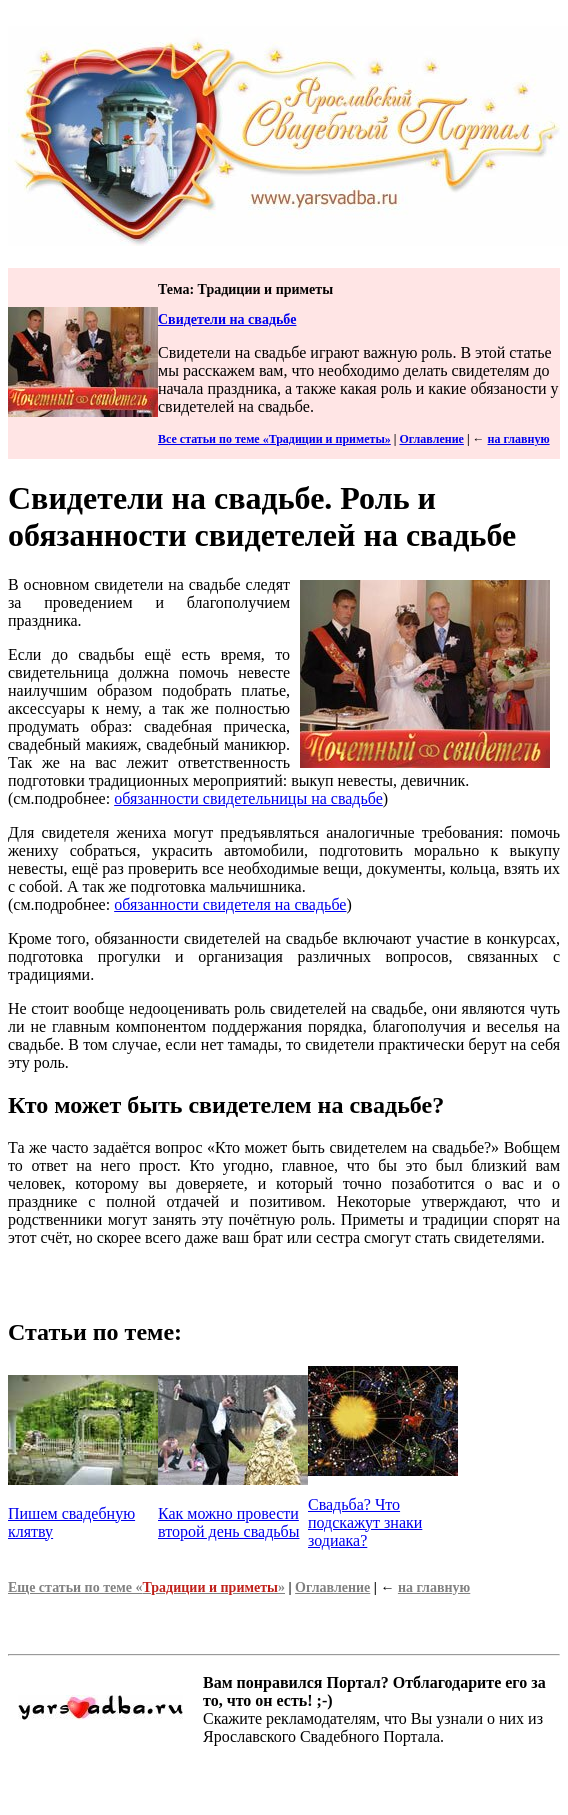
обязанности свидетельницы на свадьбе (248, 798)
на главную (519, 439)
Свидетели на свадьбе (227, 319)
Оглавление (431, 439)
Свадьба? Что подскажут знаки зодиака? (365, 1522)
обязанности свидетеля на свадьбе (230, 904)
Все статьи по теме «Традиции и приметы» (274, 439)
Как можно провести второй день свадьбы (228, 1522)
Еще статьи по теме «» (146, 1587)
